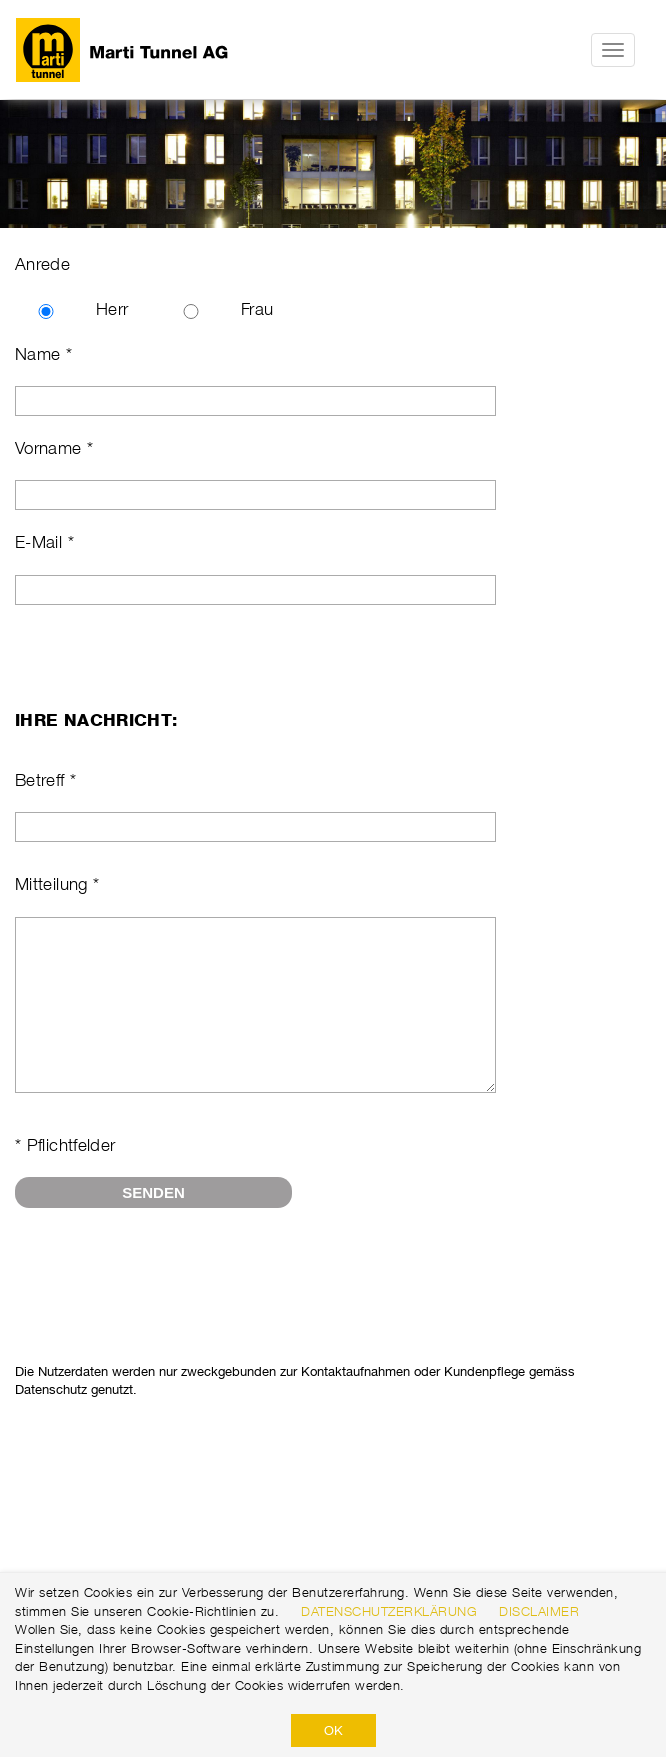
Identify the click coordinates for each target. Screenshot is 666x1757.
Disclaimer (539, 1611)
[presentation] (167, 1303)
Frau (257, 309)
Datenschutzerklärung (389, 1611)
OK (333, 1730)
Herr (112, 309)
